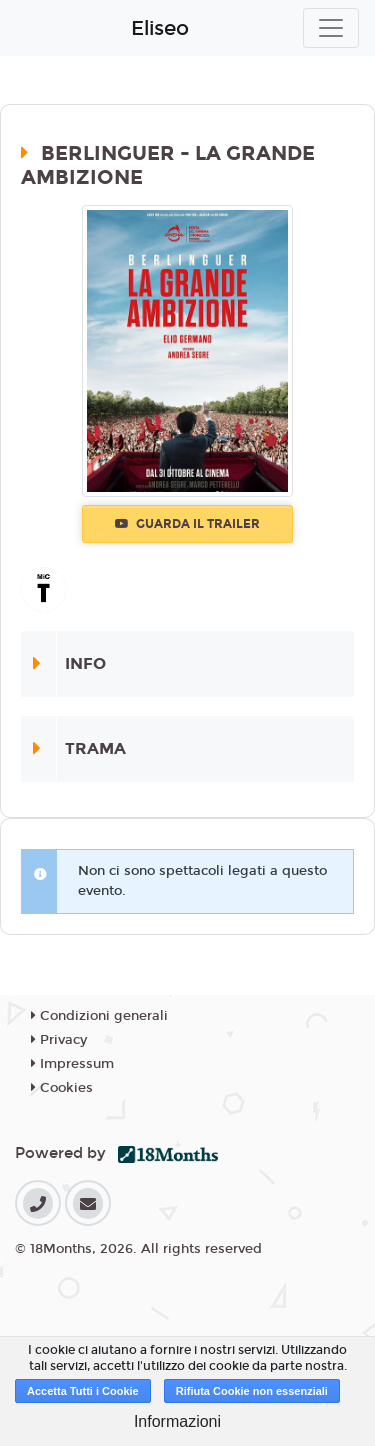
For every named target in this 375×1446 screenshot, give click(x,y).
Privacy (59, 1040)
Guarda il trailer (187, 524)
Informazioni (177, 1421)
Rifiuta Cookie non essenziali (252, 1391)
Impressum (72, 1064)
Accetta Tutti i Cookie (83, 1391)
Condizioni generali (99, 1016)
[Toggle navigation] (331, 28)
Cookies (62, 1088)
